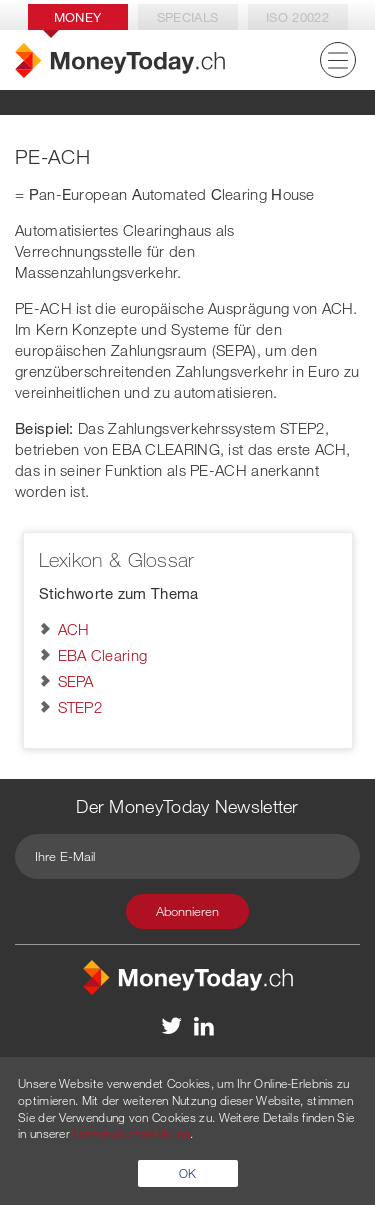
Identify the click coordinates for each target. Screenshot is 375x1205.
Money (78, 17)
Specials (187, 17)
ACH (74, 629)
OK (188, 1173)
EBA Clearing (103, 655)
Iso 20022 (297, 17)
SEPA (76, 681)
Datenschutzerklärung (131, 1133)
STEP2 (80, 707)
